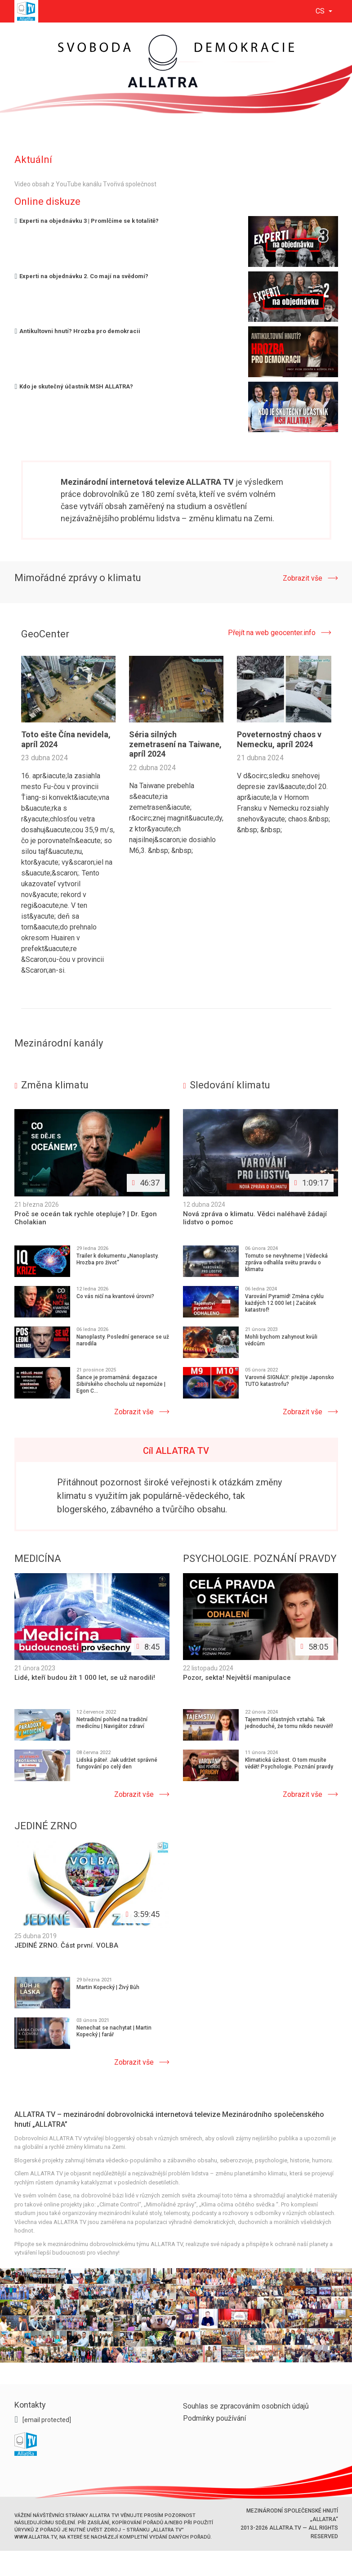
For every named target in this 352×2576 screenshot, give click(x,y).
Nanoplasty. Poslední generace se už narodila (122, 1340)
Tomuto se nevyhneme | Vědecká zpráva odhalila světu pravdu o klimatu (286, 1262)
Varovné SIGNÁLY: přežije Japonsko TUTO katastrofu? (289, 1380)
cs (321, 11)
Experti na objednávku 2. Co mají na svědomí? (81, 276)
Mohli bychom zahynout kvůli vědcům (281, 1340)
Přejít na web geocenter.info (272, 632)
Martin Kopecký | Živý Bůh (107, 1987)
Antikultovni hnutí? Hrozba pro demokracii (77, 331)
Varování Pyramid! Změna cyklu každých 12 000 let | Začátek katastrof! (284, 1303)
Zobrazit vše (302, 578)
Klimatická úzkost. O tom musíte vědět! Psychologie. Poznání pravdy (289, 1763)
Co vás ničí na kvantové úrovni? (115, 1296)
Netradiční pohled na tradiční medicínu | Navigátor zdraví (111, 1722)
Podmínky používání (214, 2418)
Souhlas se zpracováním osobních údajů (246, 2406)
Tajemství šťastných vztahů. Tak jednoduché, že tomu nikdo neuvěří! (289, 1722)
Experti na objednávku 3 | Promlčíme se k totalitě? (86, 220)
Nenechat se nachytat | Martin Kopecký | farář (113, 2031)
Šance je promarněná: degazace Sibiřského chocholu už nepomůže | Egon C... (120, 1384)
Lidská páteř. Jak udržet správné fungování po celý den (116, 1763)
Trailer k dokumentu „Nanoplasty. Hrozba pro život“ (117, 1259)
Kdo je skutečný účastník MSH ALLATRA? (74, 386)
